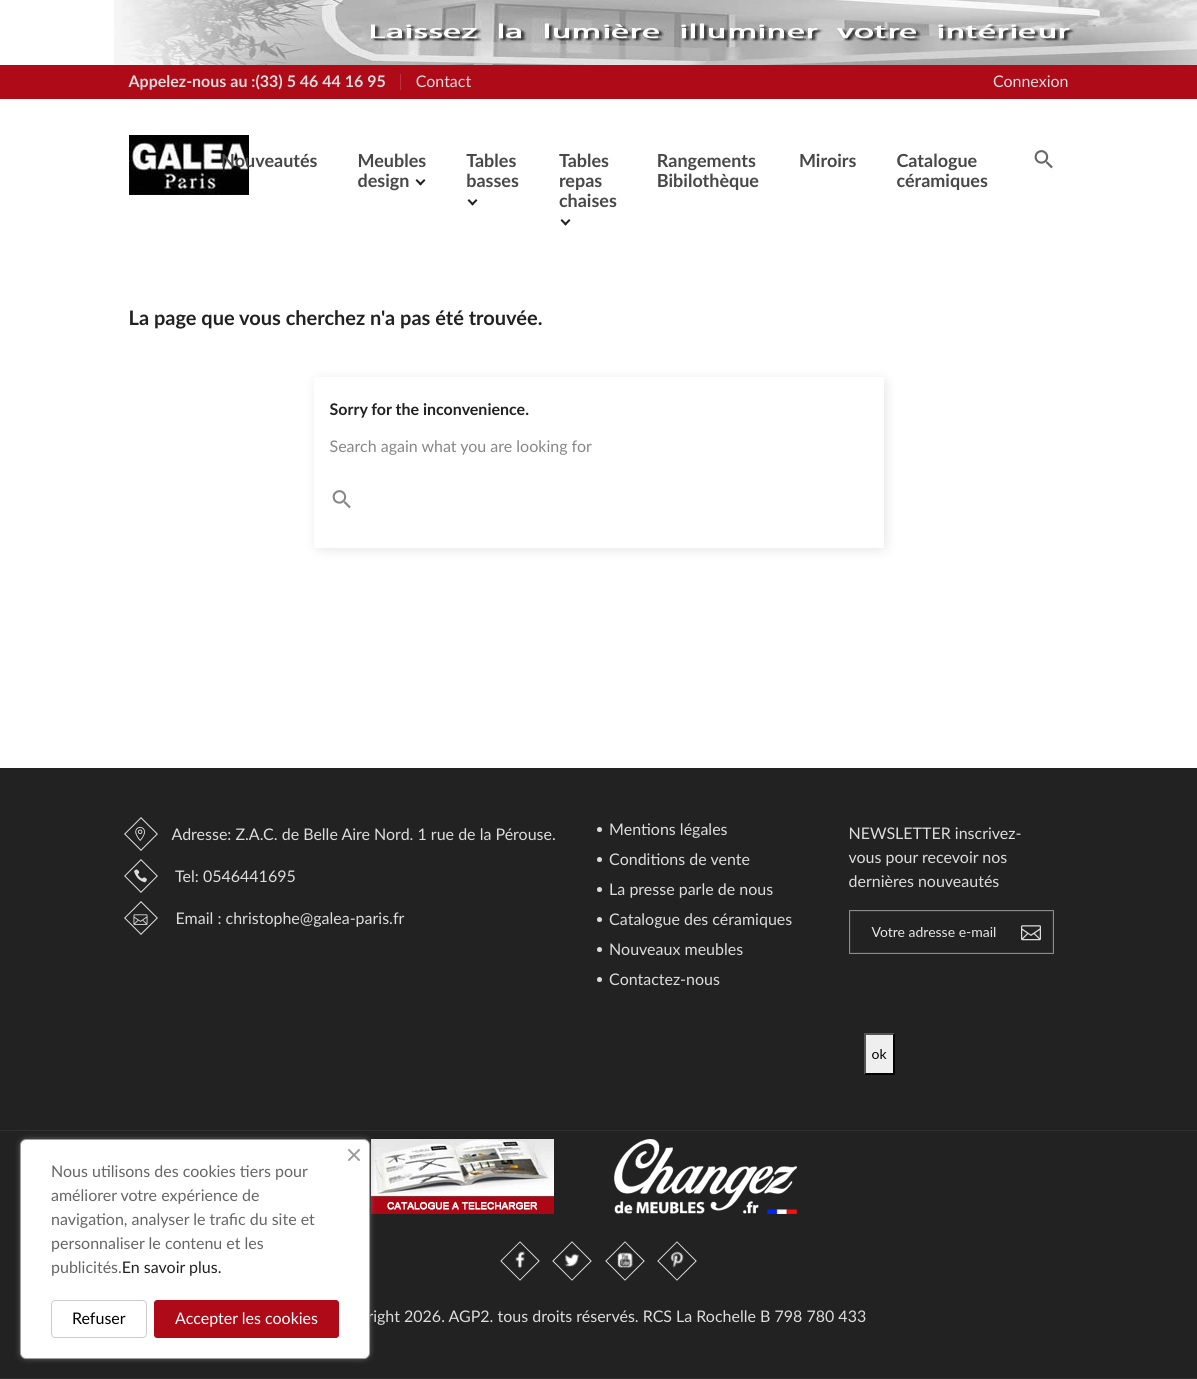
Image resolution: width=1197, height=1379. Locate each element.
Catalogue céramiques (941, 170)
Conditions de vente (677, 860)
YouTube (625, 1261)
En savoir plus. (172, 1267)
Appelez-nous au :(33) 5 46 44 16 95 (257, 81)
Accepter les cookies (246, 1318)
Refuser (99, 1318)
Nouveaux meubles (674, 950)
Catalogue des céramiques (698, 920)
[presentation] (1031, 994)
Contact (443, 81)
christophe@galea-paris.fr (315, 918)
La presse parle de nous (689, 890)
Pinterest (677, 1261)
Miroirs (827, 160)
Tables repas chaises (588, 180)
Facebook (521, 1261)
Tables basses (492, 170)
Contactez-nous (662, 980)
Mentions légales (666, 830)
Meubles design (391, 170)
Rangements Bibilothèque (708, 170)
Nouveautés (269, 160)
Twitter (573, 1261)
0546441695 (249, 876)
